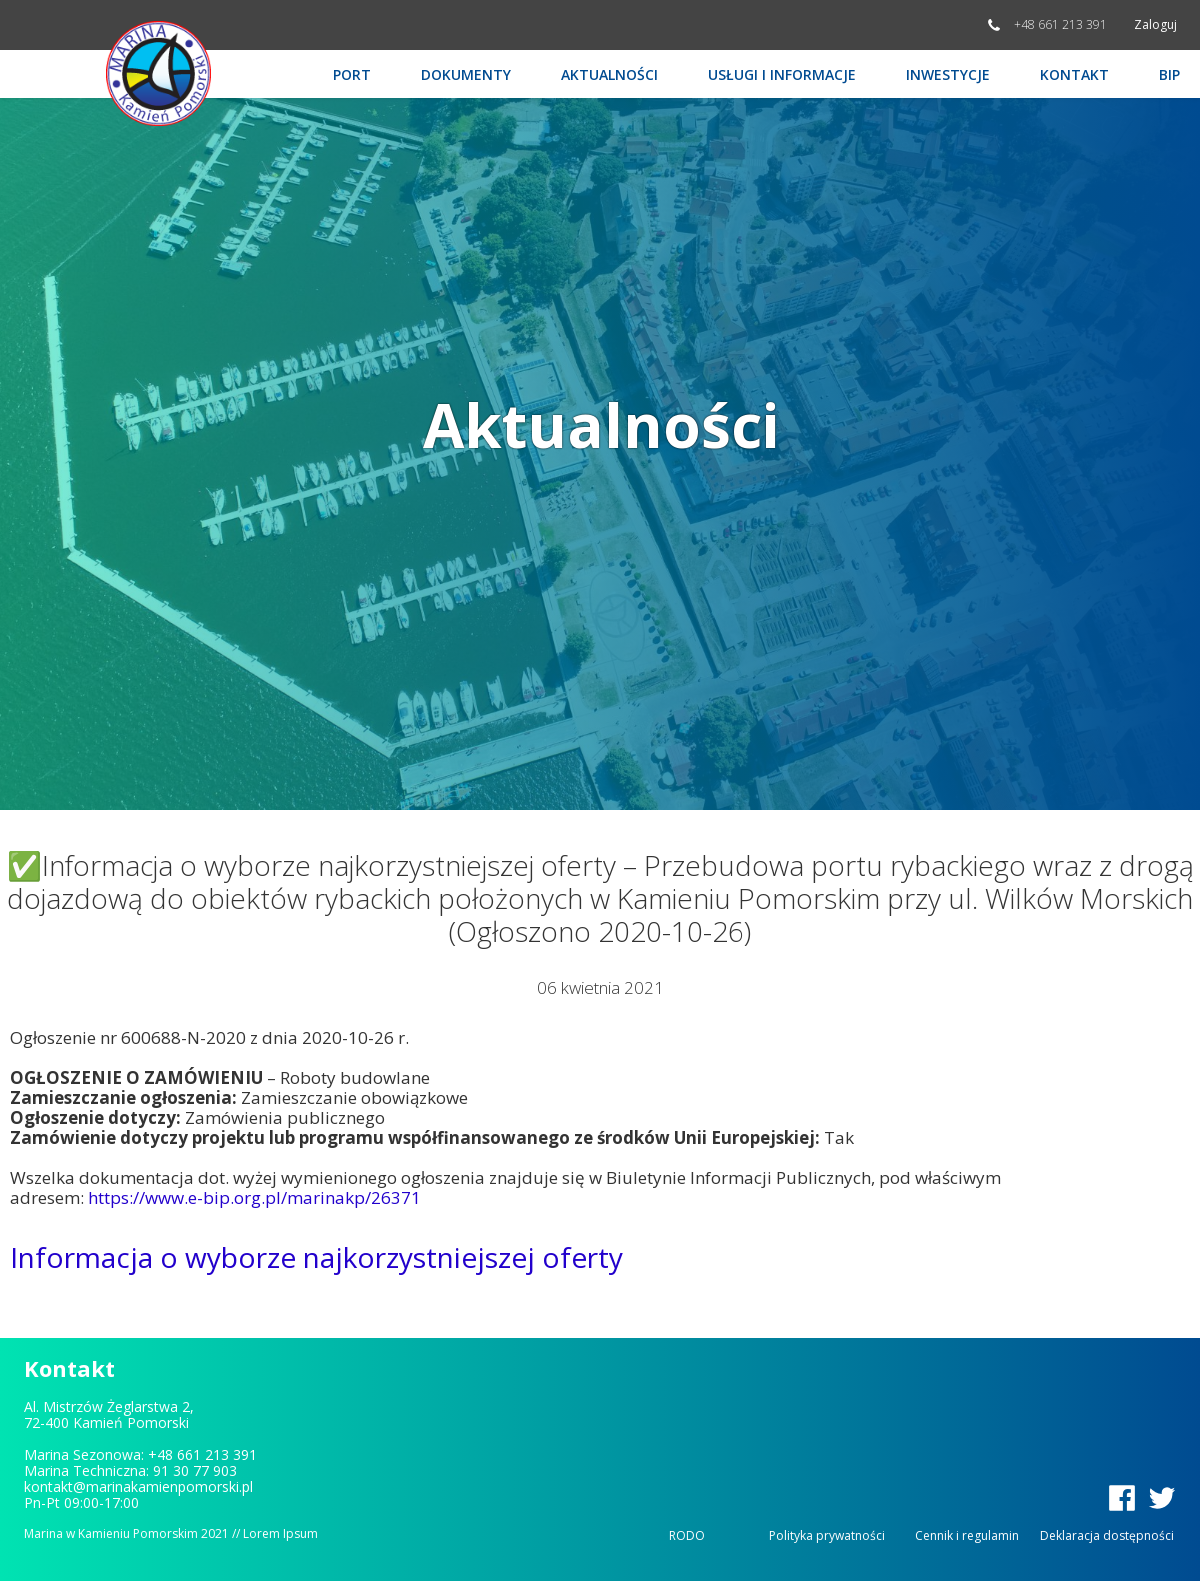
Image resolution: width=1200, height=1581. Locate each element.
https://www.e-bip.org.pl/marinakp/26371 (254, 1197)
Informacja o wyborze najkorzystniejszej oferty (316, 1257)
